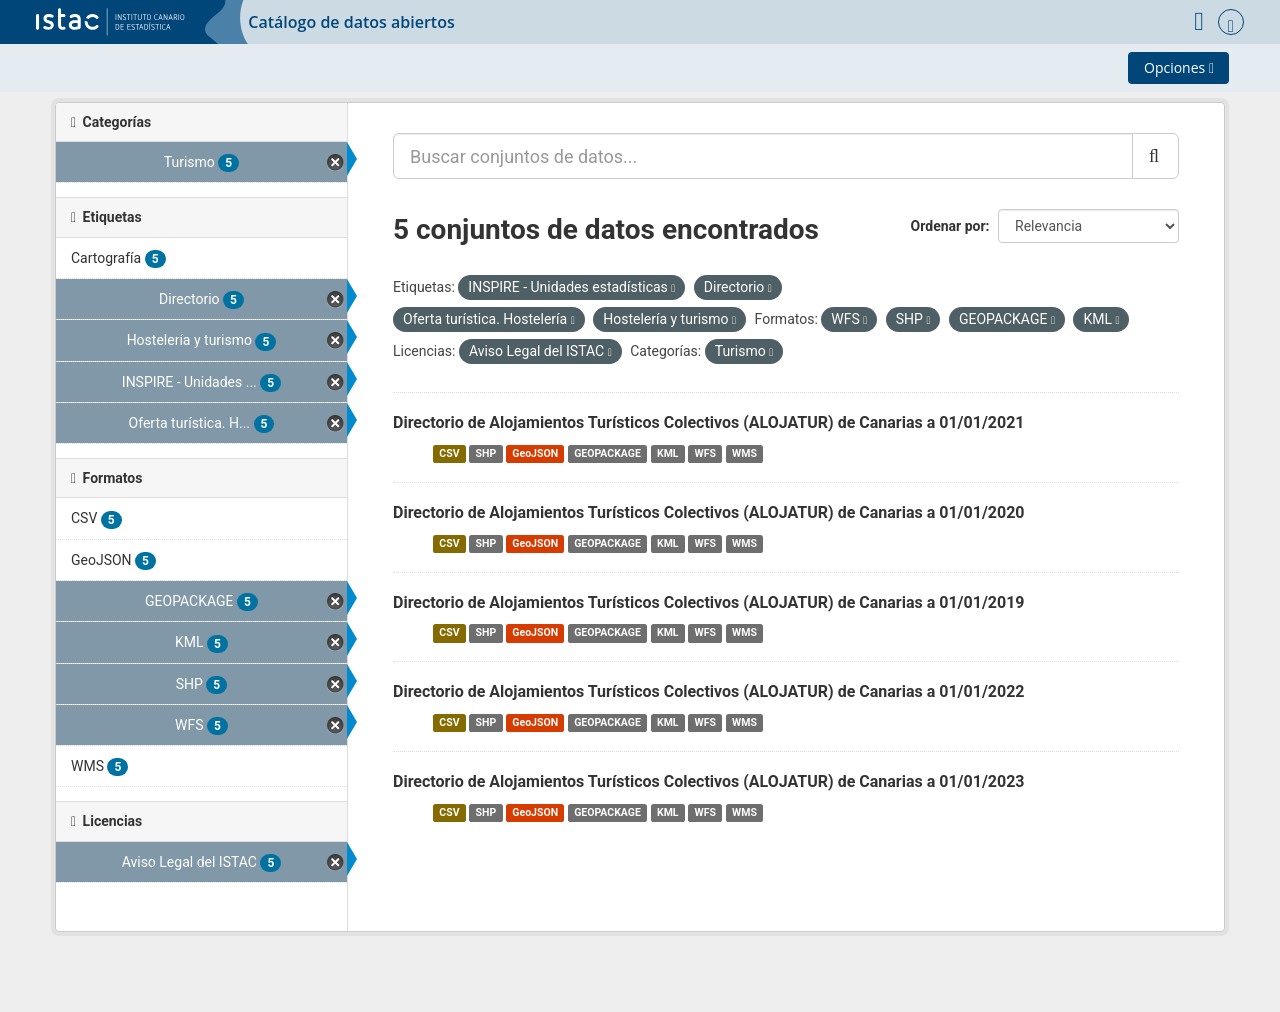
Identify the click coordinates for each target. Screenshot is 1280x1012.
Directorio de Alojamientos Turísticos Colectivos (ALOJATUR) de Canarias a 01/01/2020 (709, 512)
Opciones (1179, 67)
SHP (486, 453)
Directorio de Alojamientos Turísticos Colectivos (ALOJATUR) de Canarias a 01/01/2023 (709, 781)
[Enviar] (1155, 156)
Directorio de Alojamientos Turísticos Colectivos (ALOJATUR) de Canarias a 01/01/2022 (709, 691)
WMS (744, 453)
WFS (705, 453)
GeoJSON (535, 453)
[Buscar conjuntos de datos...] (763, 156)
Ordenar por (948, 226)
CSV (449, 453)
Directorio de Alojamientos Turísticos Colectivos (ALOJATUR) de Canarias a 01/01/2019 (709, 602)
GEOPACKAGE (607, 453)
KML (668, 453)
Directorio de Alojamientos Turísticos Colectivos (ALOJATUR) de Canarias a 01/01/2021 (709, 422)
